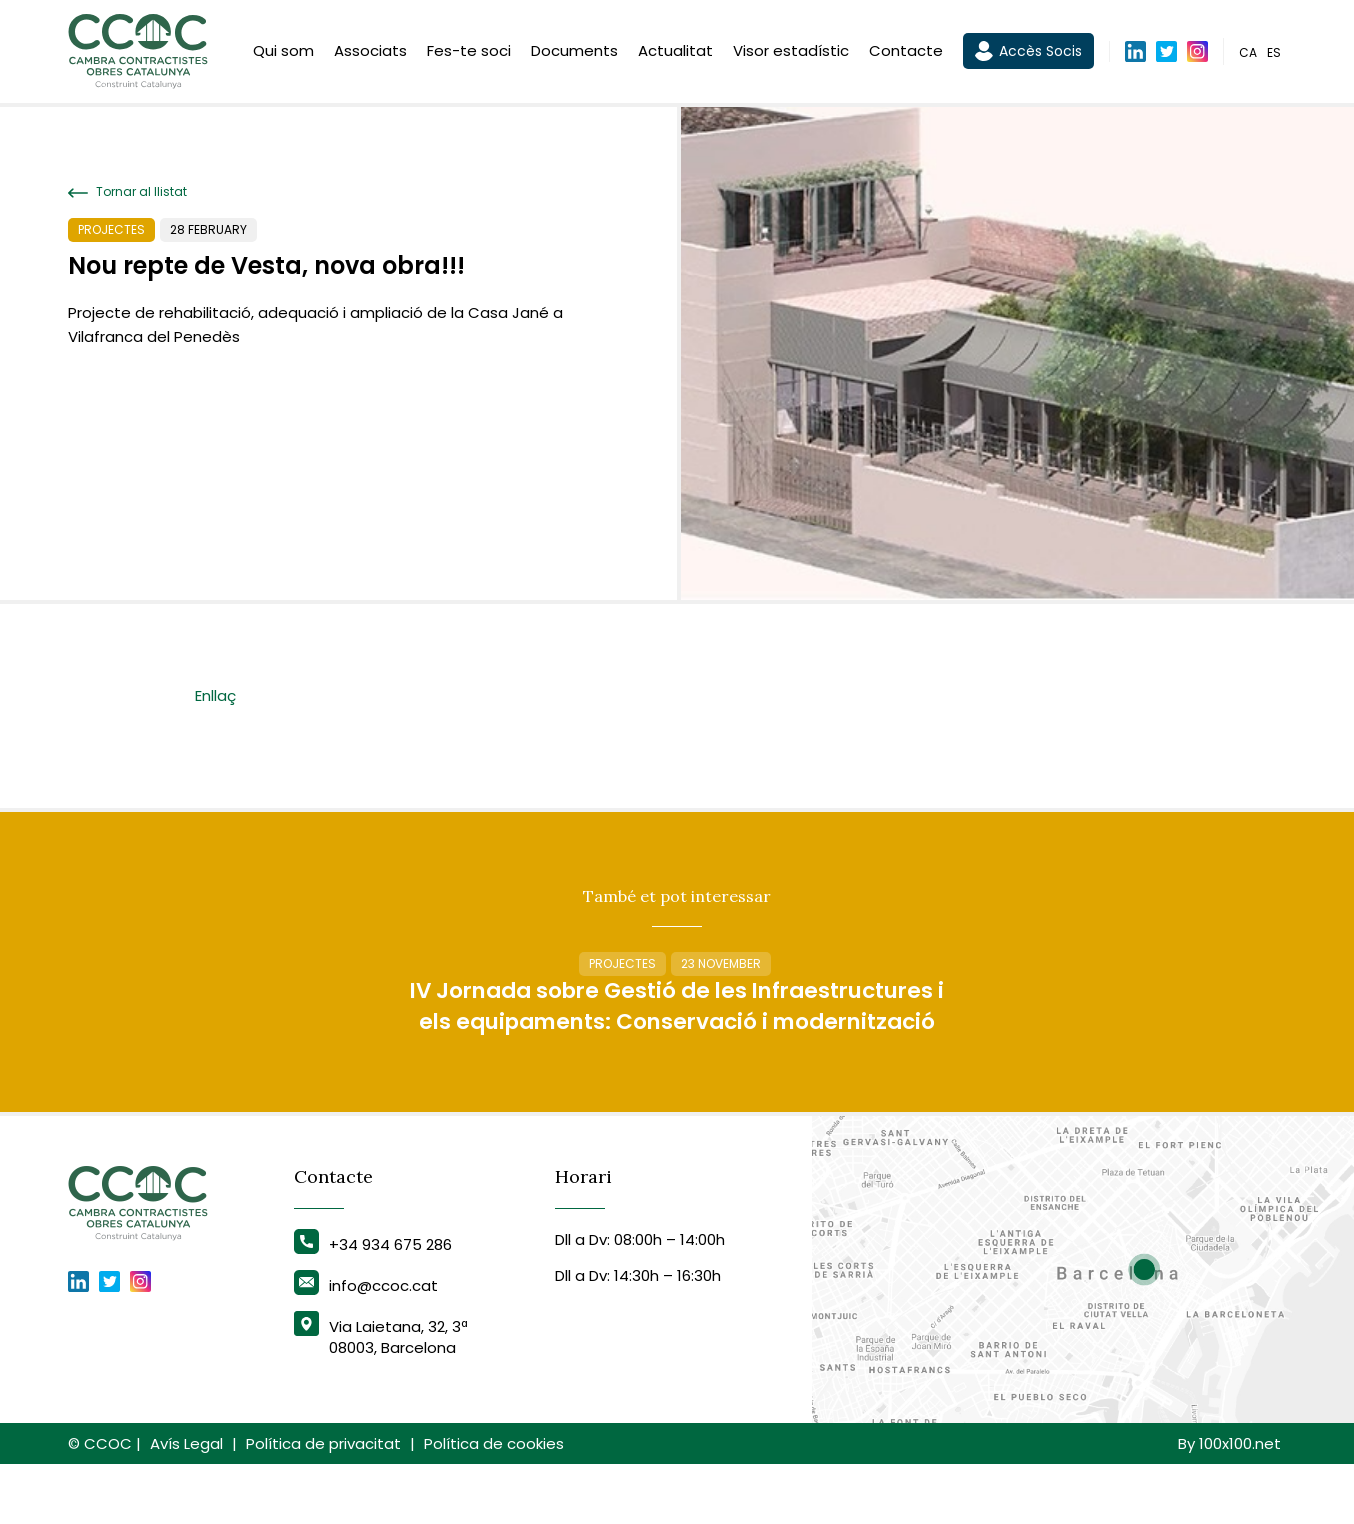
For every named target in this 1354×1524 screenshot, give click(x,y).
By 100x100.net (1229, 1503)
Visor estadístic (791, 52)
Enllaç (215, 695)
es (1274, 53)
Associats (370, 52)
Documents (574, 52)
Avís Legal (186, 1503)
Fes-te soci (469, 52)
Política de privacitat (323, 1503)
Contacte (906, 52)
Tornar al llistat (127, 192)
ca (1248, 53)
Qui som (283, 52)
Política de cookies (494, 1503)
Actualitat (675, 52)
